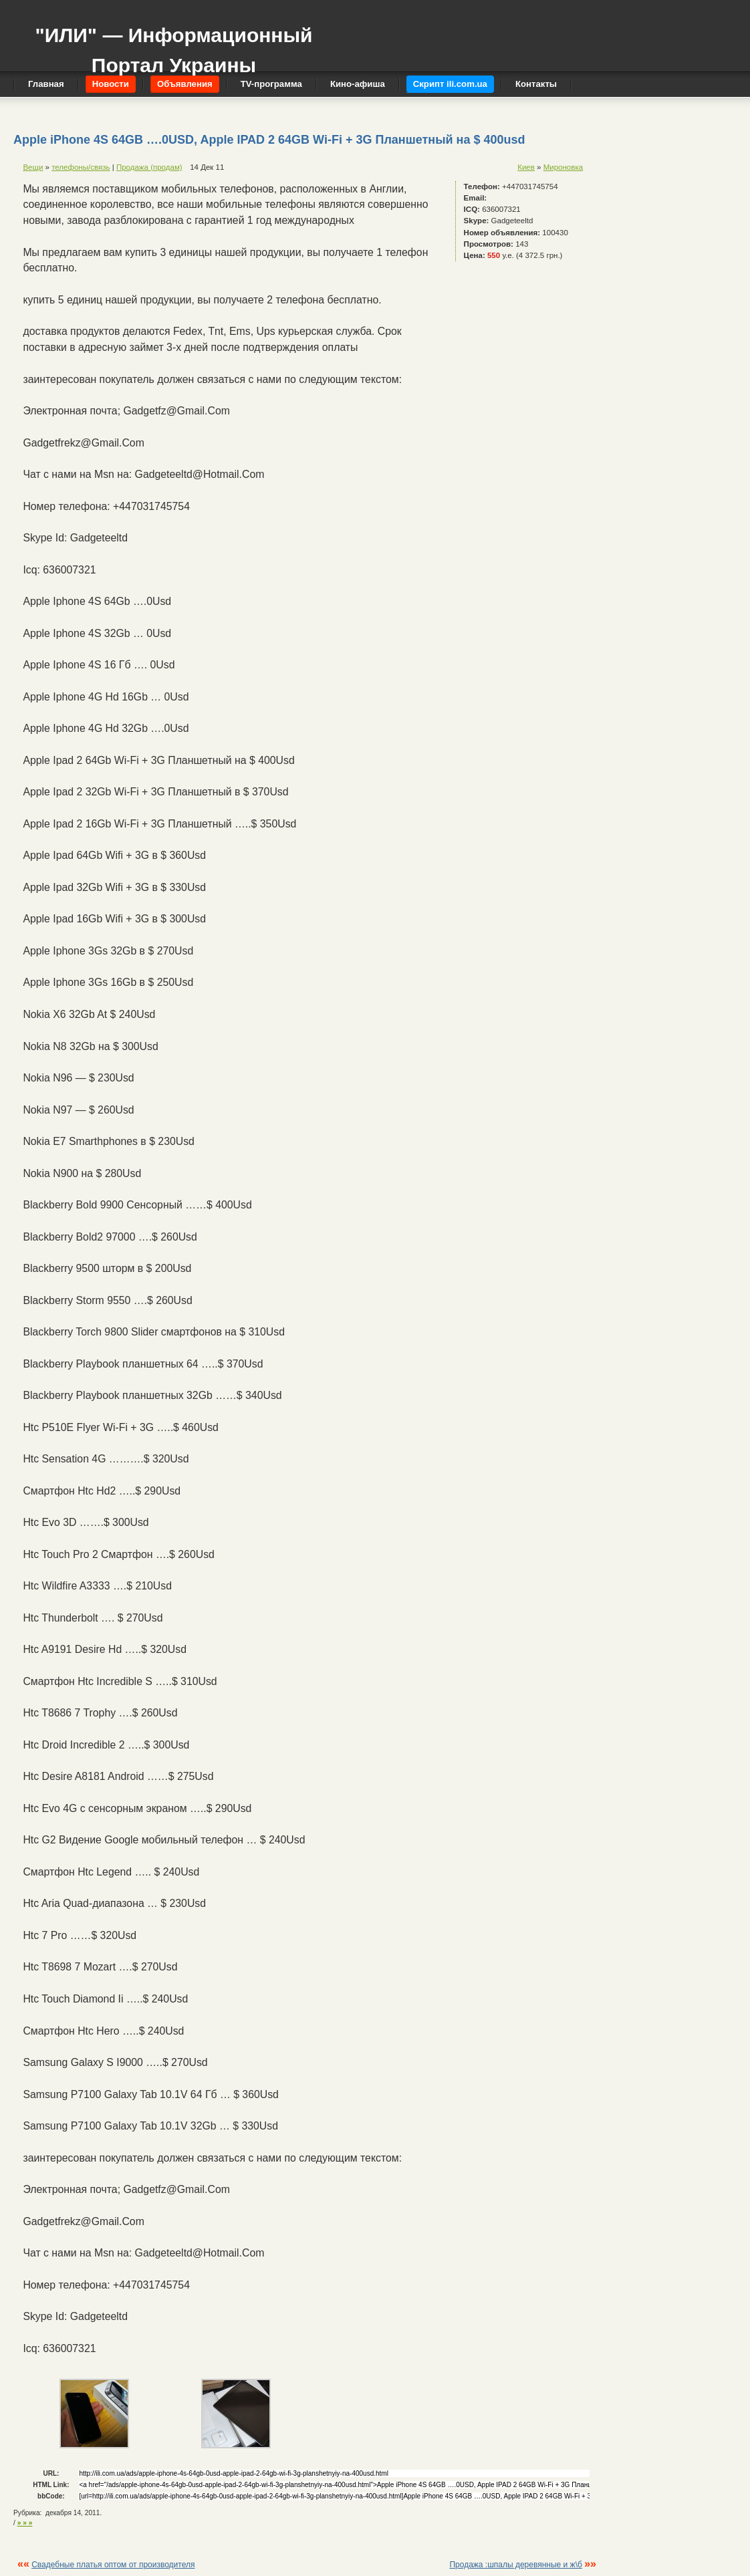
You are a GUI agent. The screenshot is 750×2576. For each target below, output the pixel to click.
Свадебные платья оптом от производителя (113, 2564)
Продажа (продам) (149, 167)
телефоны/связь (80, 167)
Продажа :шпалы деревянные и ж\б (515, 2564)
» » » (25, 2523)
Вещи (33, 167)
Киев (526, 167)
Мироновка (563, 167)
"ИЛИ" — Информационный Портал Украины (173, 43)
